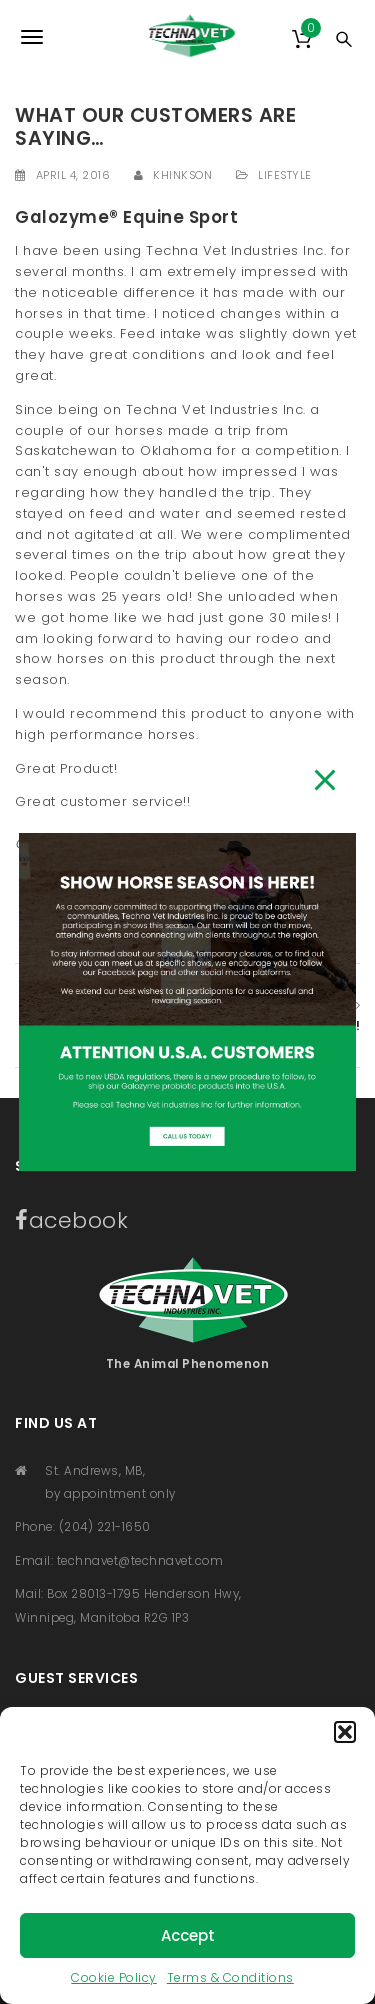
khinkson (182, 175)
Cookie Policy (114, 1977)
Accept (188, 1935)
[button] (345, 1732)
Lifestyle (285, 175)
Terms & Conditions (230, 1977)
